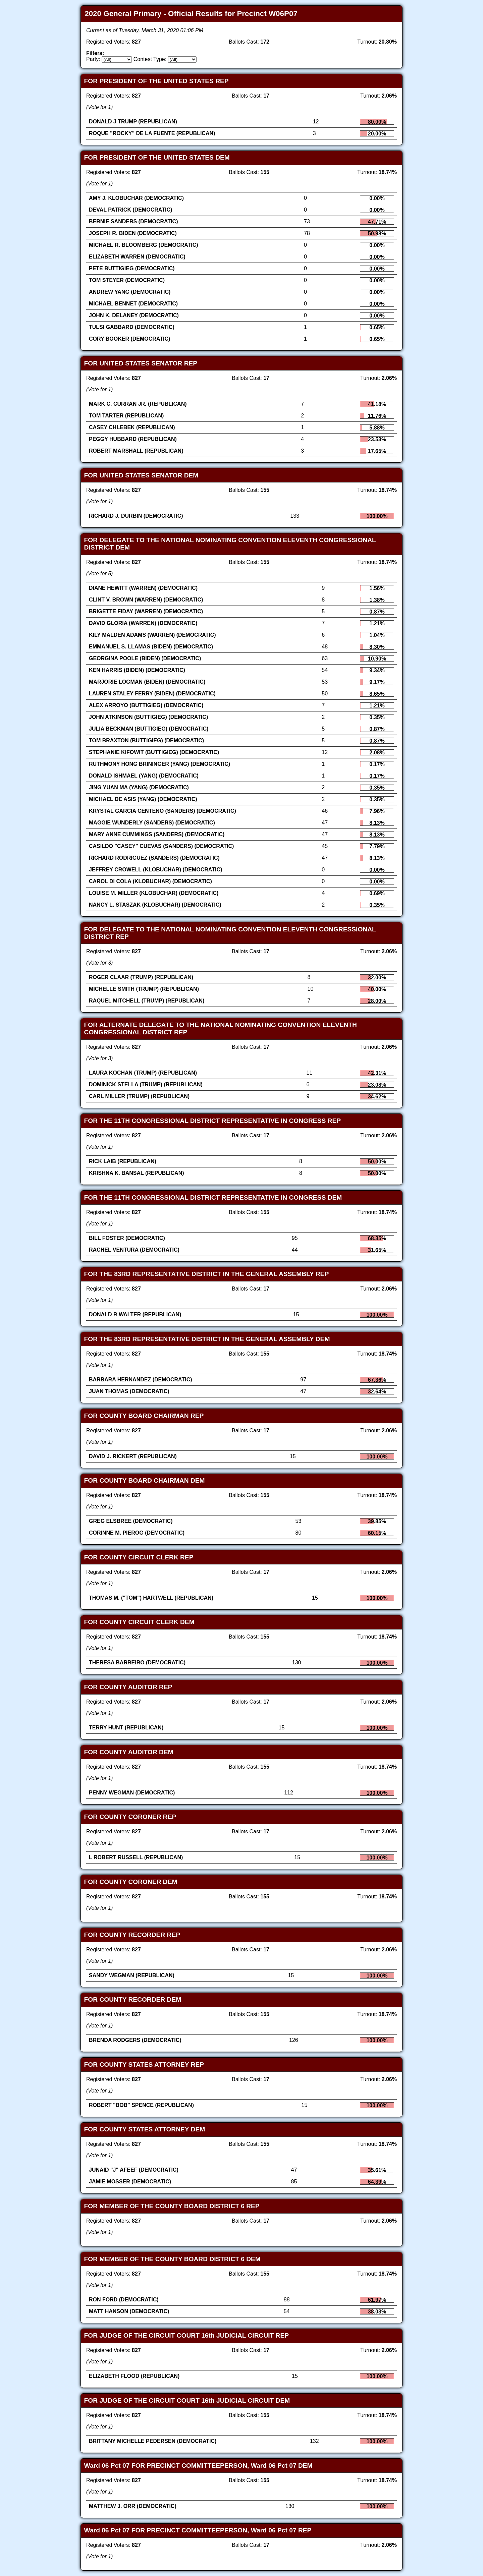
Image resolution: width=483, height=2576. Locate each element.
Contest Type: (149, 59)
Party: (93, 59)
